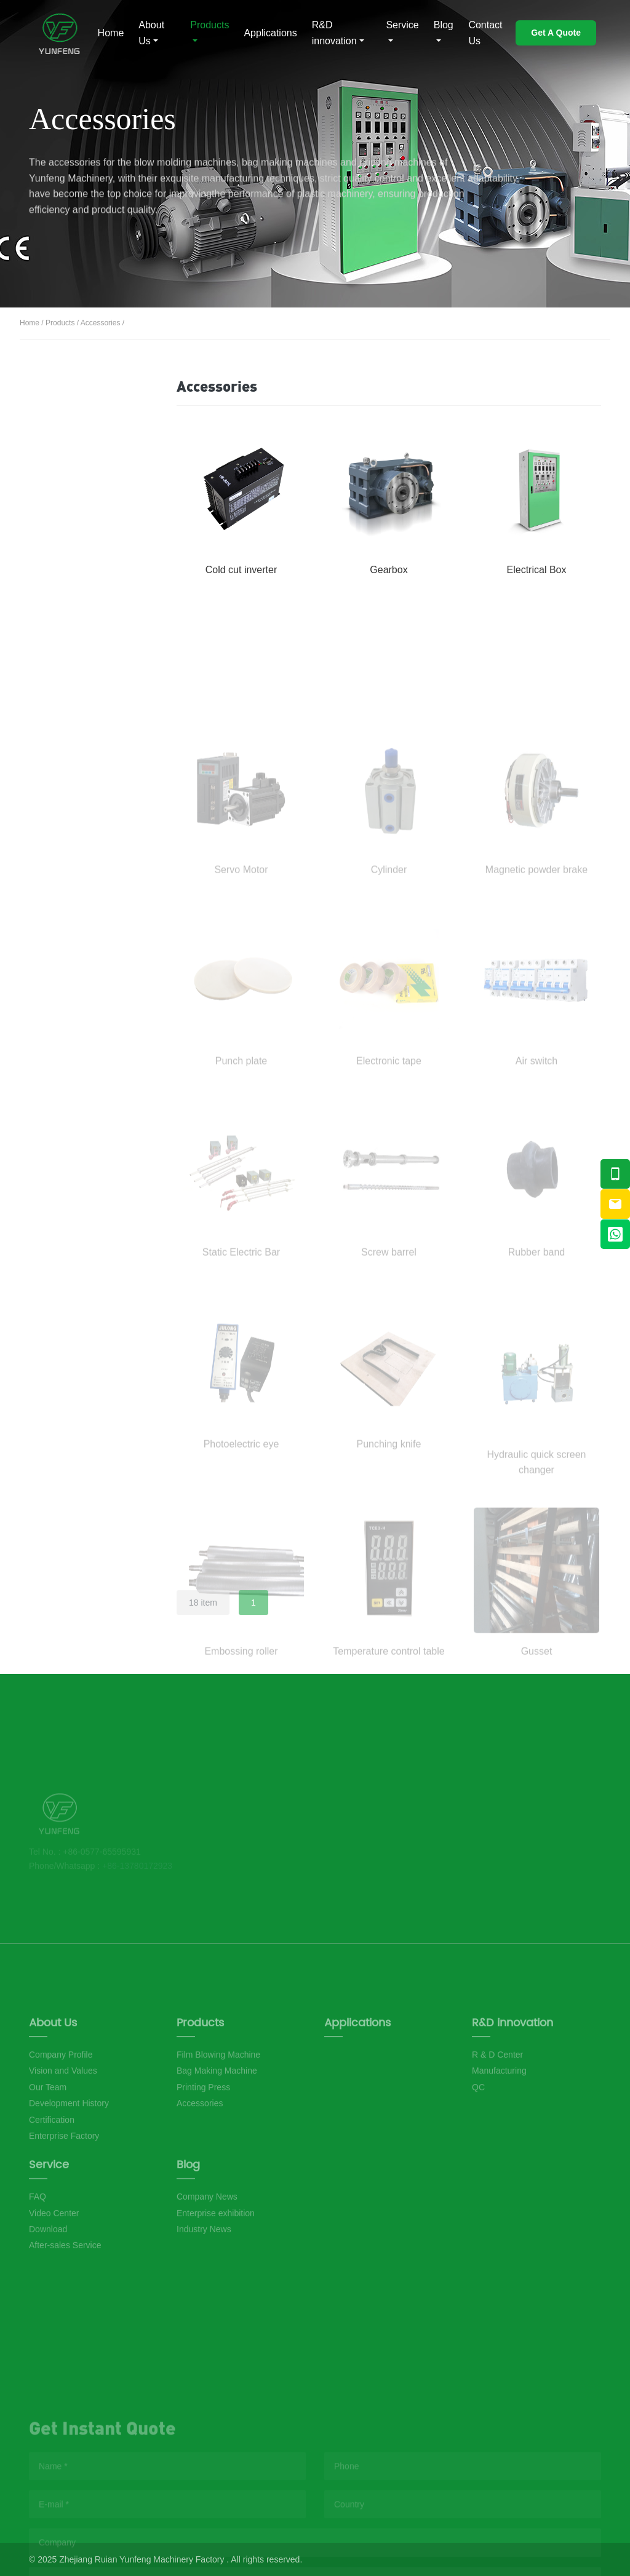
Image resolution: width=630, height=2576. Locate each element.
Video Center (54, 2260)
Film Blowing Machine (79, 431)
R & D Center (497, 2118)
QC (478, 2150)
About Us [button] (151, 33)
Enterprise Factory (64, 2199)
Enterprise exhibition (216, 2260)
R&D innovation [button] (334, 33)
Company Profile (61, 2118)
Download (48, 2276)
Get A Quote (556, 33)
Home (111, 33)
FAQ (37, 2244)
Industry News (204, 2276)
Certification (51, 2182)
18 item (203, 1602)
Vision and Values (63, 2134)
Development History (69, 2166)
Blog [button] (443, 25)
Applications (270, 33)
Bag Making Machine (76, 487)
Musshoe (56, 33)
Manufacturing (499, 2134)
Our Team (47, 2150)
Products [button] (209, 25)
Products (60, 323)
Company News (207, 2244)
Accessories (101, 323)
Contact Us (485, 33)
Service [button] (402, 25)
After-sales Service (65, 2292)
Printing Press (82, 536)
